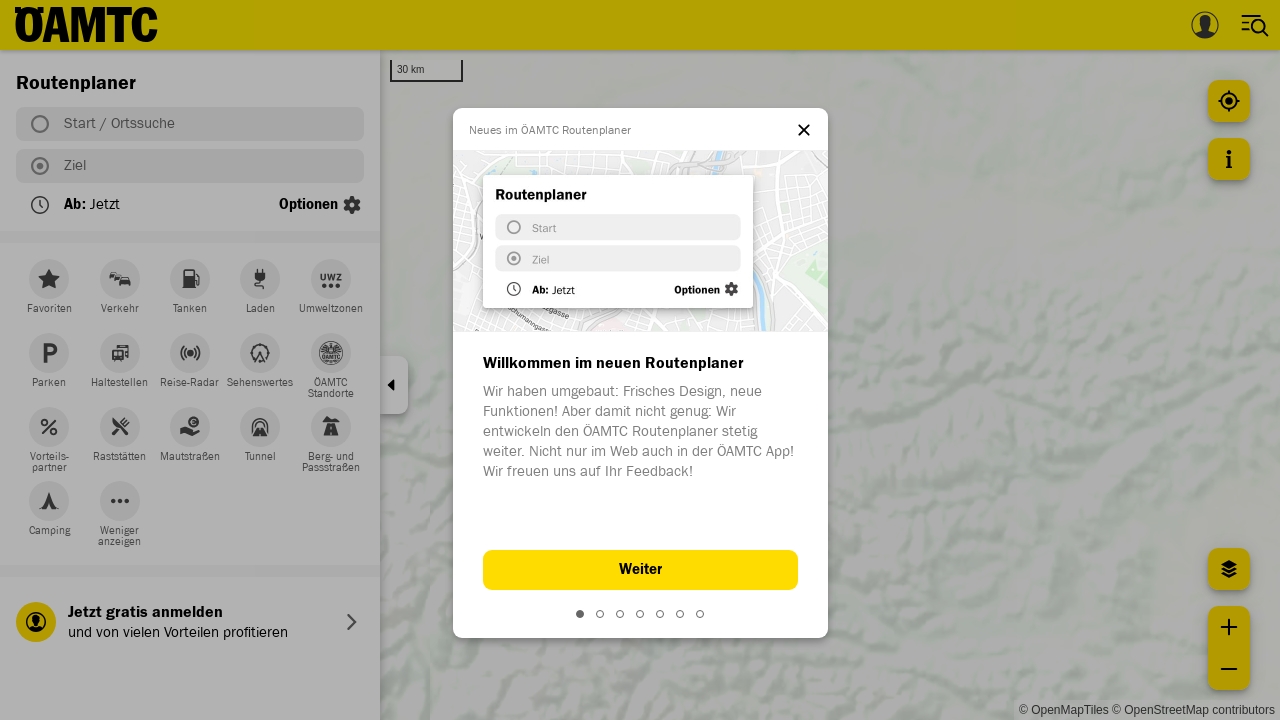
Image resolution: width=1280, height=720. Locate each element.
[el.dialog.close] (804, 132)
